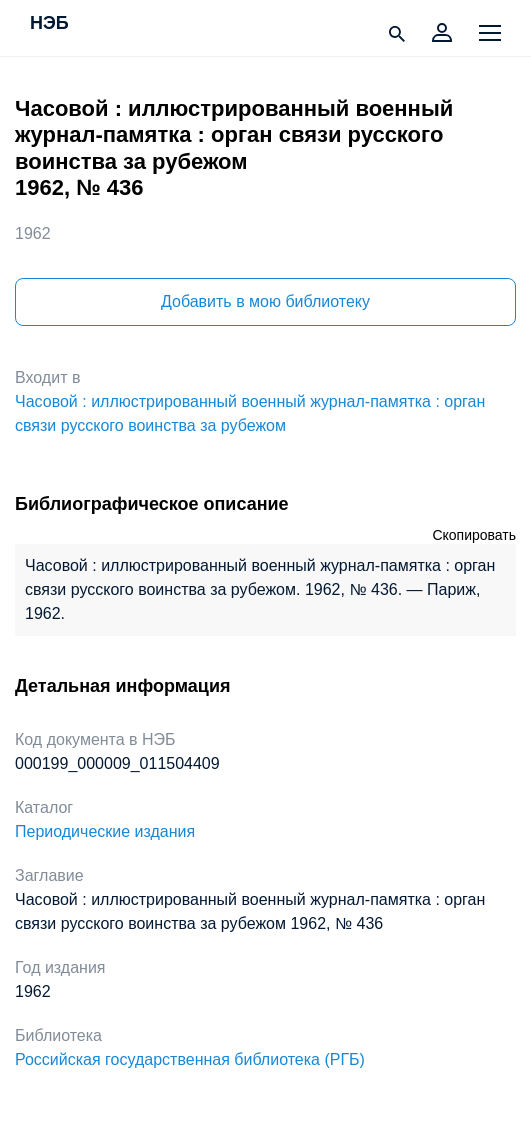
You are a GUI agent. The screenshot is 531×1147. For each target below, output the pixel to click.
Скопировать (474, 535)
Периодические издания (105, 831)
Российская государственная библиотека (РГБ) (190, 1059)
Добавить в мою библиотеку (265, 301)
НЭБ (49, 24)
